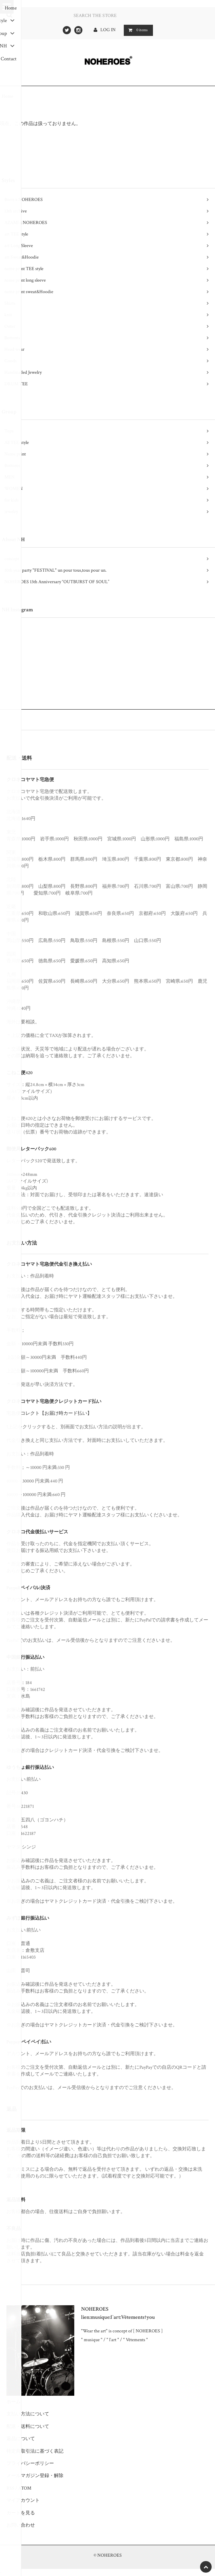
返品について (20, 2439)
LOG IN (108, 30)
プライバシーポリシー (30, 2463)
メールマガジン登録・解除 (34, 2476)
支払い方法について (27, 2414)
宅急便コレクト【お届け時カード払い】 (49, 1413)
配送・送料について (27, 2427)
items (137, 30)
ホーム (13, 2402)
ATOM (24, 2488)
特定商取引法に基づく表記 (34, 2451)
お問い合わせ (20, 2525)
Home (7, 96)
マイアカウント (23, 2500)
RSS (10, 2488)
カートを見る (20, 2513)
